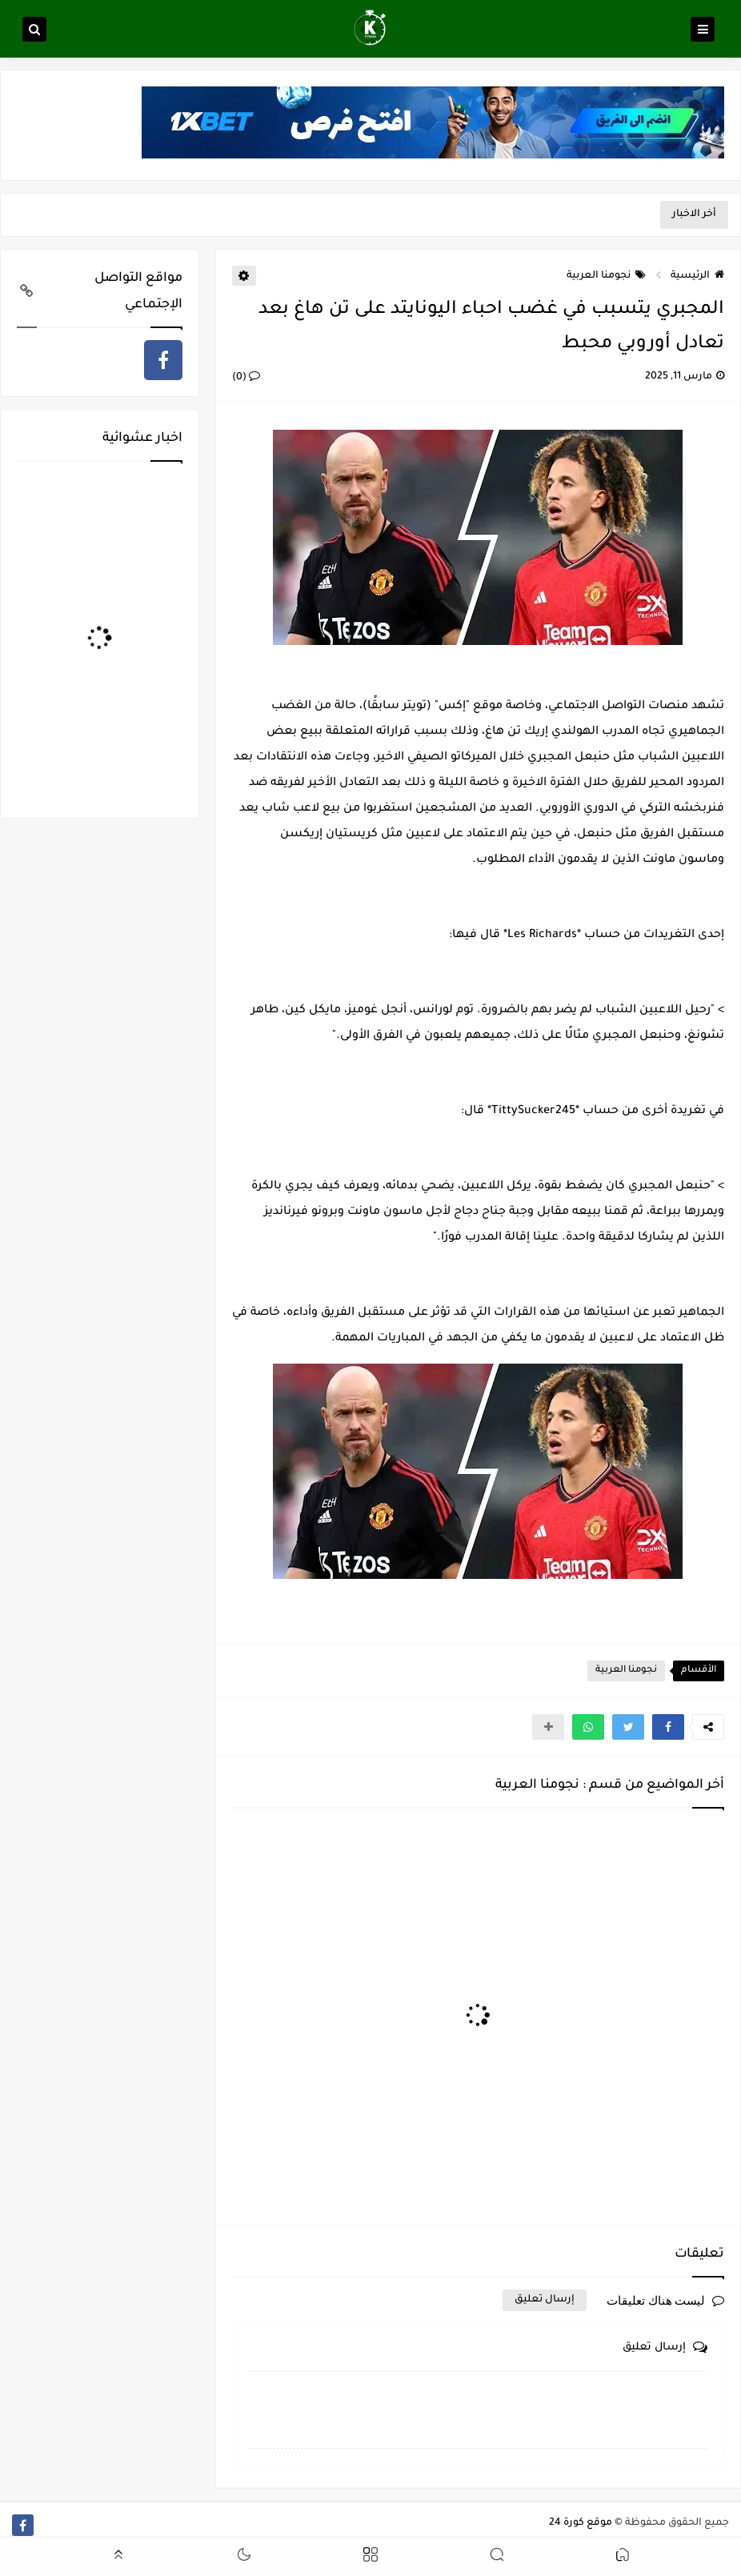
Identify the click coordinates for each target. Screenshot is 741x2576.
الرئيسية (697, 276)
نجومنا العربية (606, 276)
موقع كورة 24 (580, 2523)
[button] (668, 1727)
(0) (246, 377)
